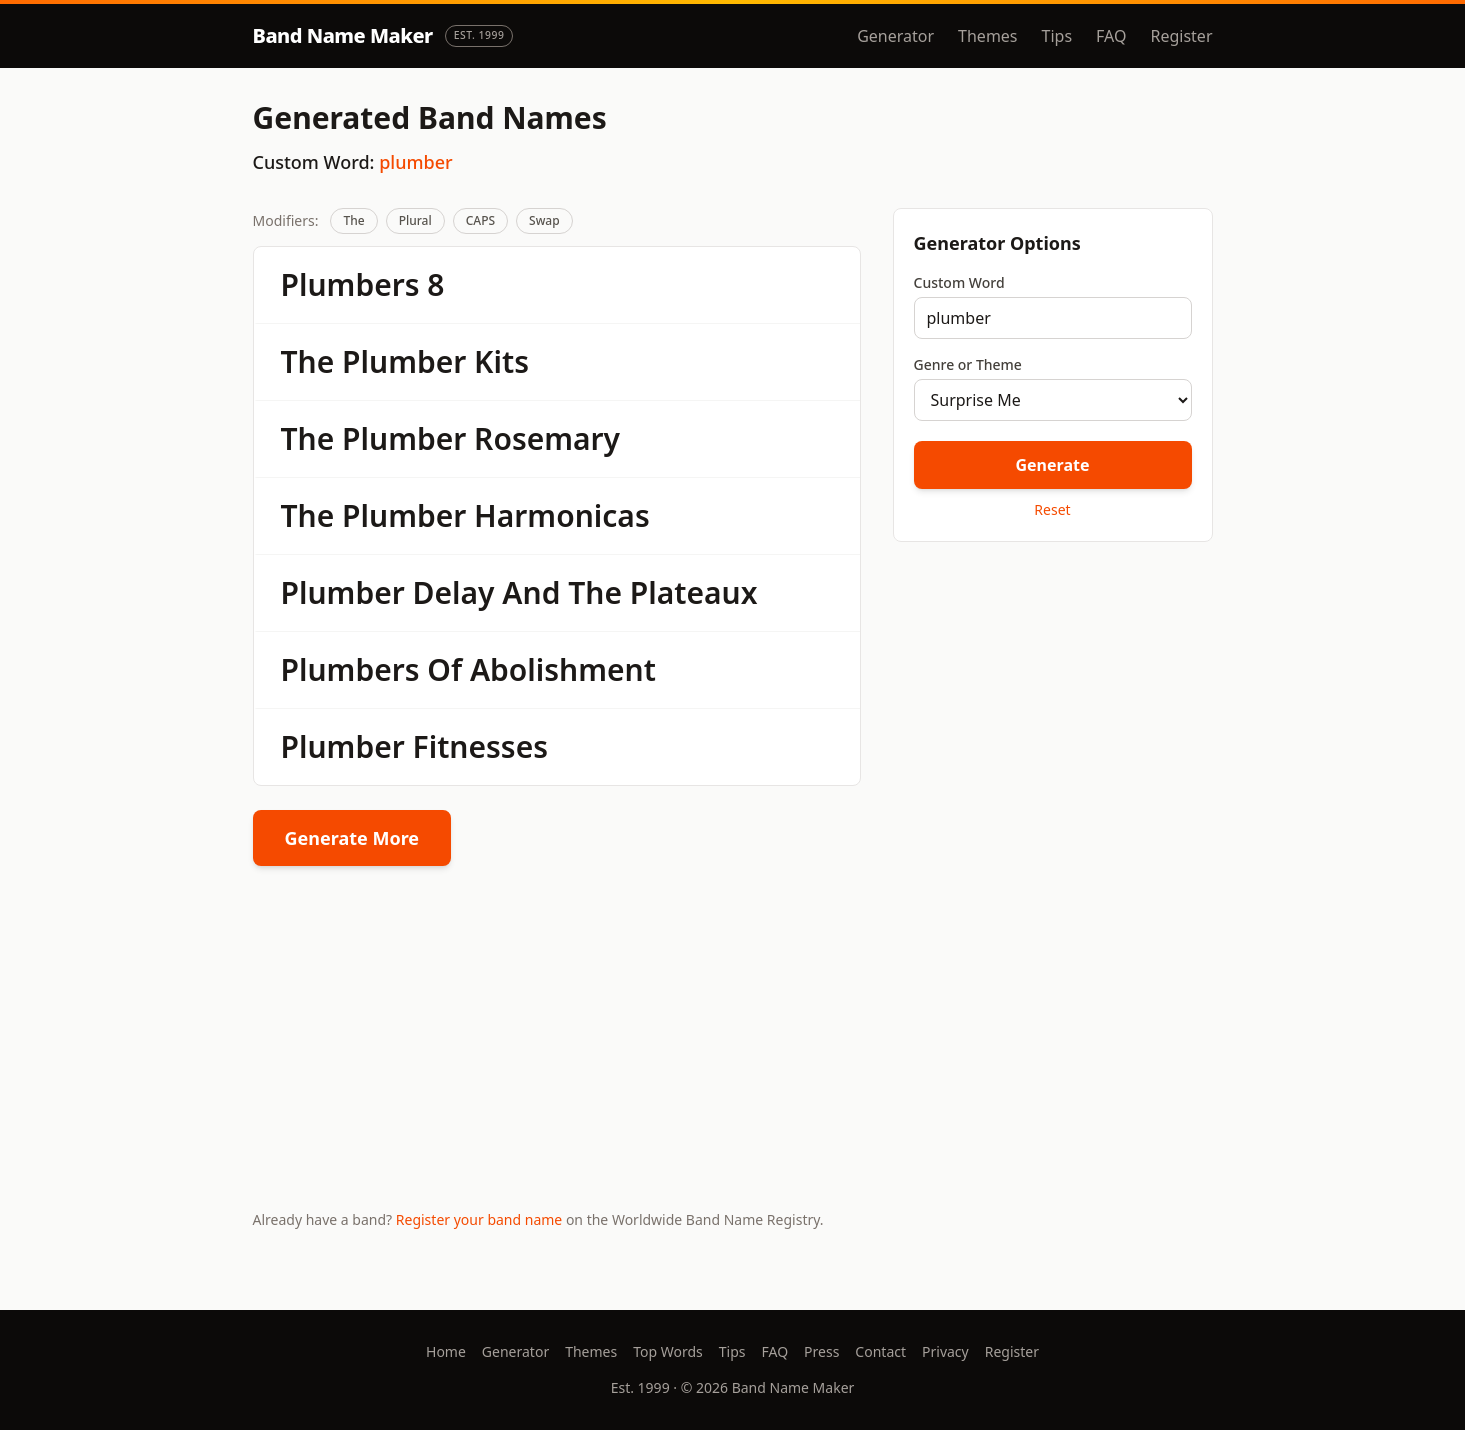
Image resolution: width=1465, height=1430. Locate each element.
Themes (987, 36)
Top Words (668, 1351)
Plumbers (350, 284)
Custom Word (959, 282)
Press (821, 1351)
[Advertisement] (1053, 699)
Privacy (945, 1351)
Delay (454, 592)
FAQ (1111, 36)
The (353, 220)
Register (1181, 36)
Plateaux (694, 592)
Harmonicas (562, 515)
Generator (895, 36)
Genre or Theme (968, 364)
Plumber (404, 361)
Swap (544, 220)
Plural (415, 220)
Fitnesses (480, 746)
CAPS (480, 220)
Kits (501, 361)
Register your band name (479, 1219)
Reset (1052, 509)
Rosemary (547, 438)
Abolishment (563, 669)
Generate (1052, 465)
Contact (880, 1351)
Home (446, 1351)
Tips (1057, 36)
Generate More (352, 838)
